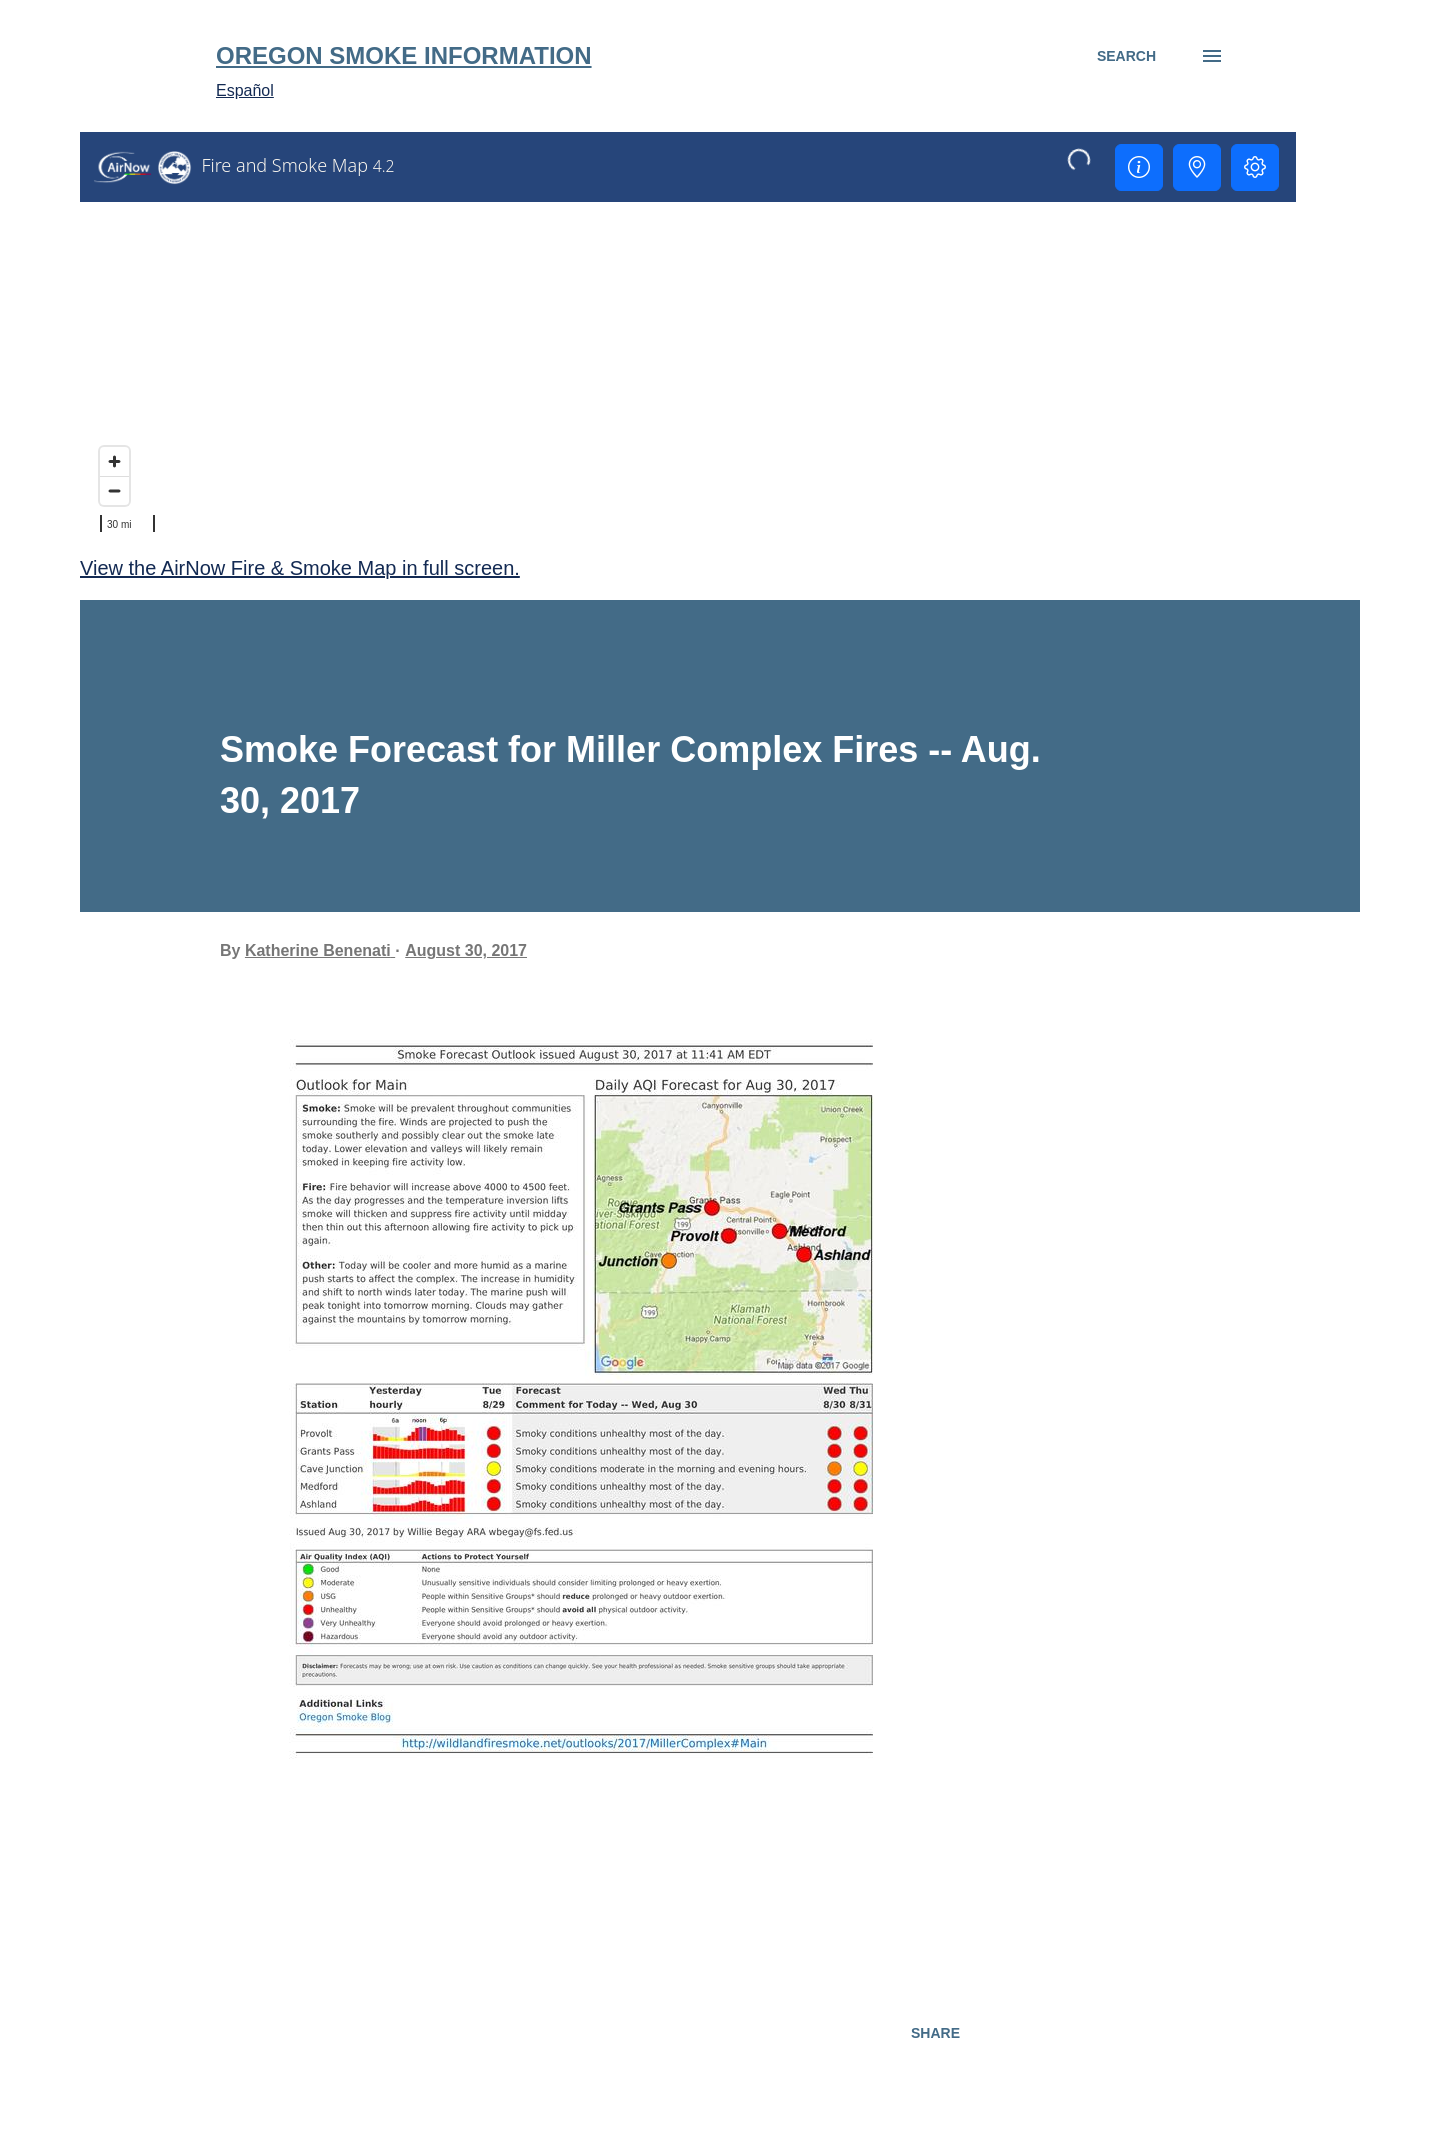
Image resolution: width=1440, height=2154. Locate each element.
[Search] (1126, 56)
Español (245, 90)
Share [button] (935, 2033)
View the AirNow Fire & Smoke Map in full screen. (300, 568)
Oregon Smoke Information (404, 55)
